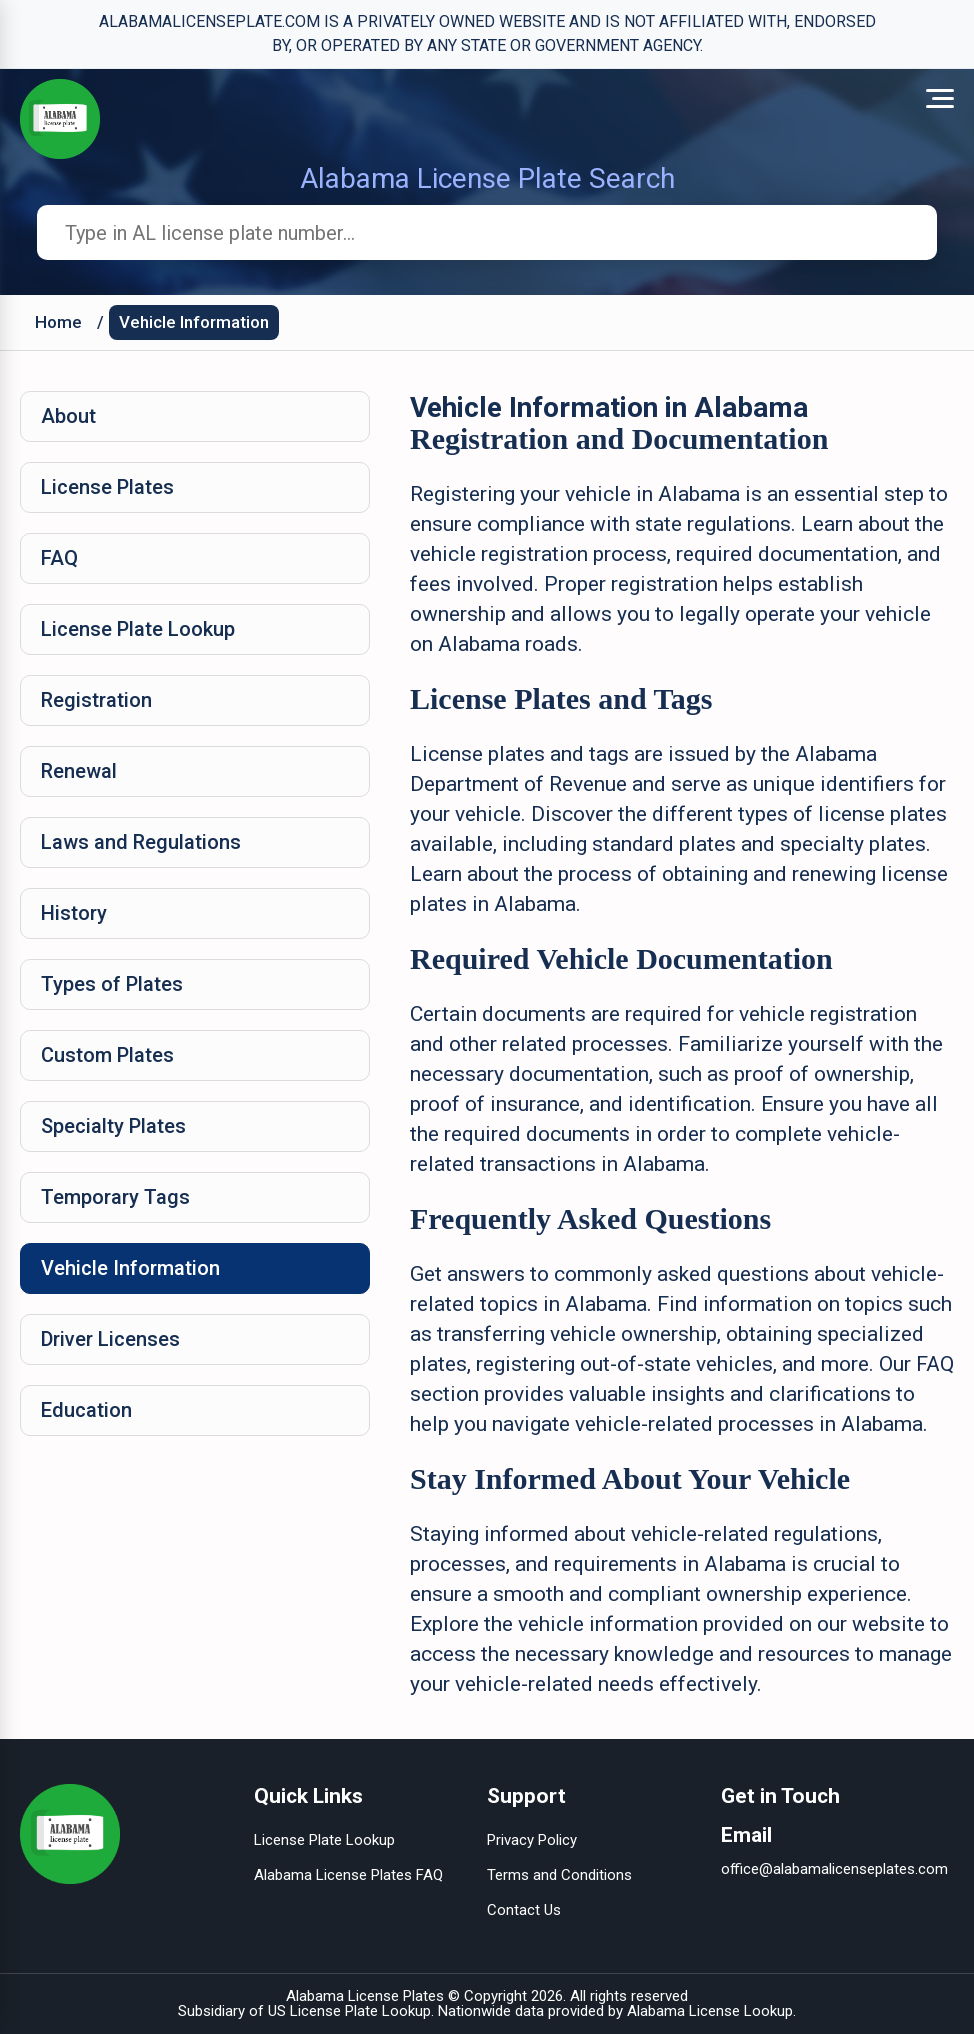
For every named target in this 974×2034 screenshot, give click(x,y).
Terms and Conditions (559, 1875)
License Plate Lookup (138, 629)
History (74, 913)
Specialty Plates (113, 1126)
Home (58, 322)
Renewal (79, 771)
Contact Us (524, 1910)
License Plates (107, 487)
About (68, 416)
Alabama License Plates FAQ (348, 1875)
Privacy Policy (532, 1840)
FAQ (59, 558)
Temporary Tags (115, 1197)
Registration (96, 700)
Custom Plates (107, 1055)
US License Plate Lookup (349, 2011)
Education (86, 1410)
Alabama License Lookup (710, 2011)
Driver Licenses (110, 1339)
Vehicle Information (194, 322)
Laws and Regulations (141, 842)
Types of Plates (112, 984)
